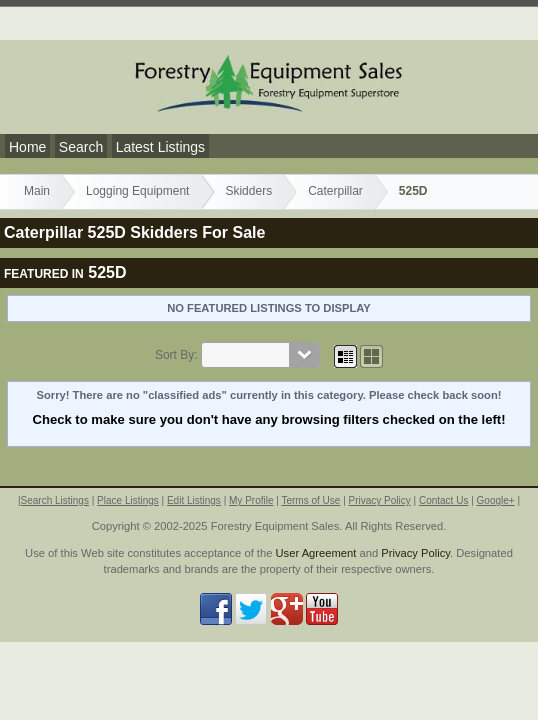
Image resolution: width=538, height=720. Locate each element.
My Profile (251, 500)
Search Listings (55, 500)
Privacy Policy (380, 500)
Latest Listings (161, 147)
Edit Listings (194, 500)
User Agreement (316, 553)
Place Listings (128, 500)
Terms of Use (310, 500)
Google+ (496, 500)
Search (81, 147)
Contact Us (443, 500)
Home (27, 147)
